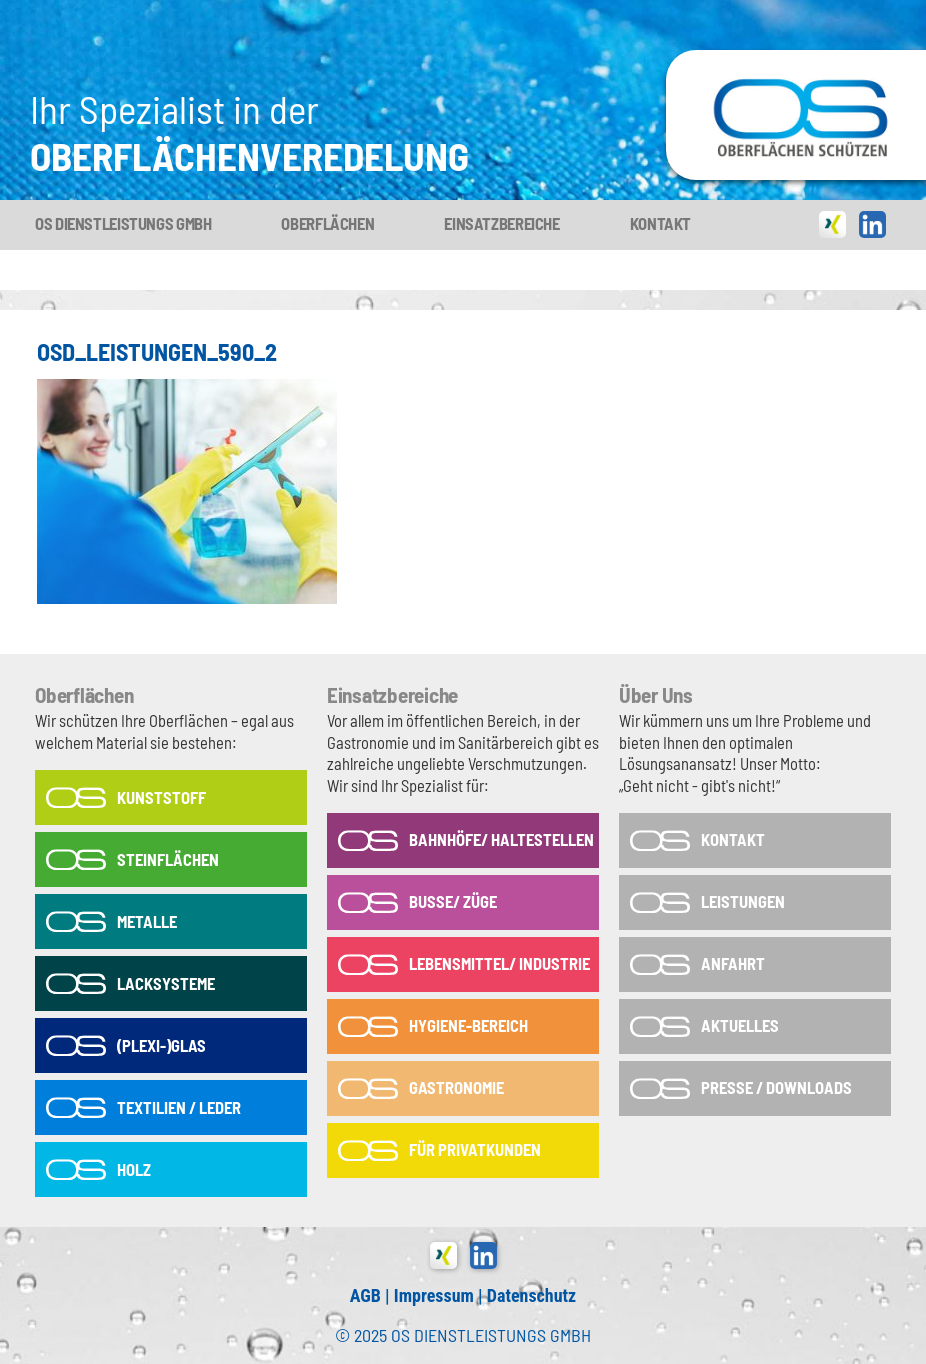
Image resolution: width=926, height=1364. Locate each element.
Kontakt (660, 223)
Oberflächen (327, 223)
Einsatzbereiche (501, 223)
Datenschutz (531, 1295)
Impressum (434, 1295)
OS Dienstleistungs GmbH (123, 223)
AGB (365, 1295)
